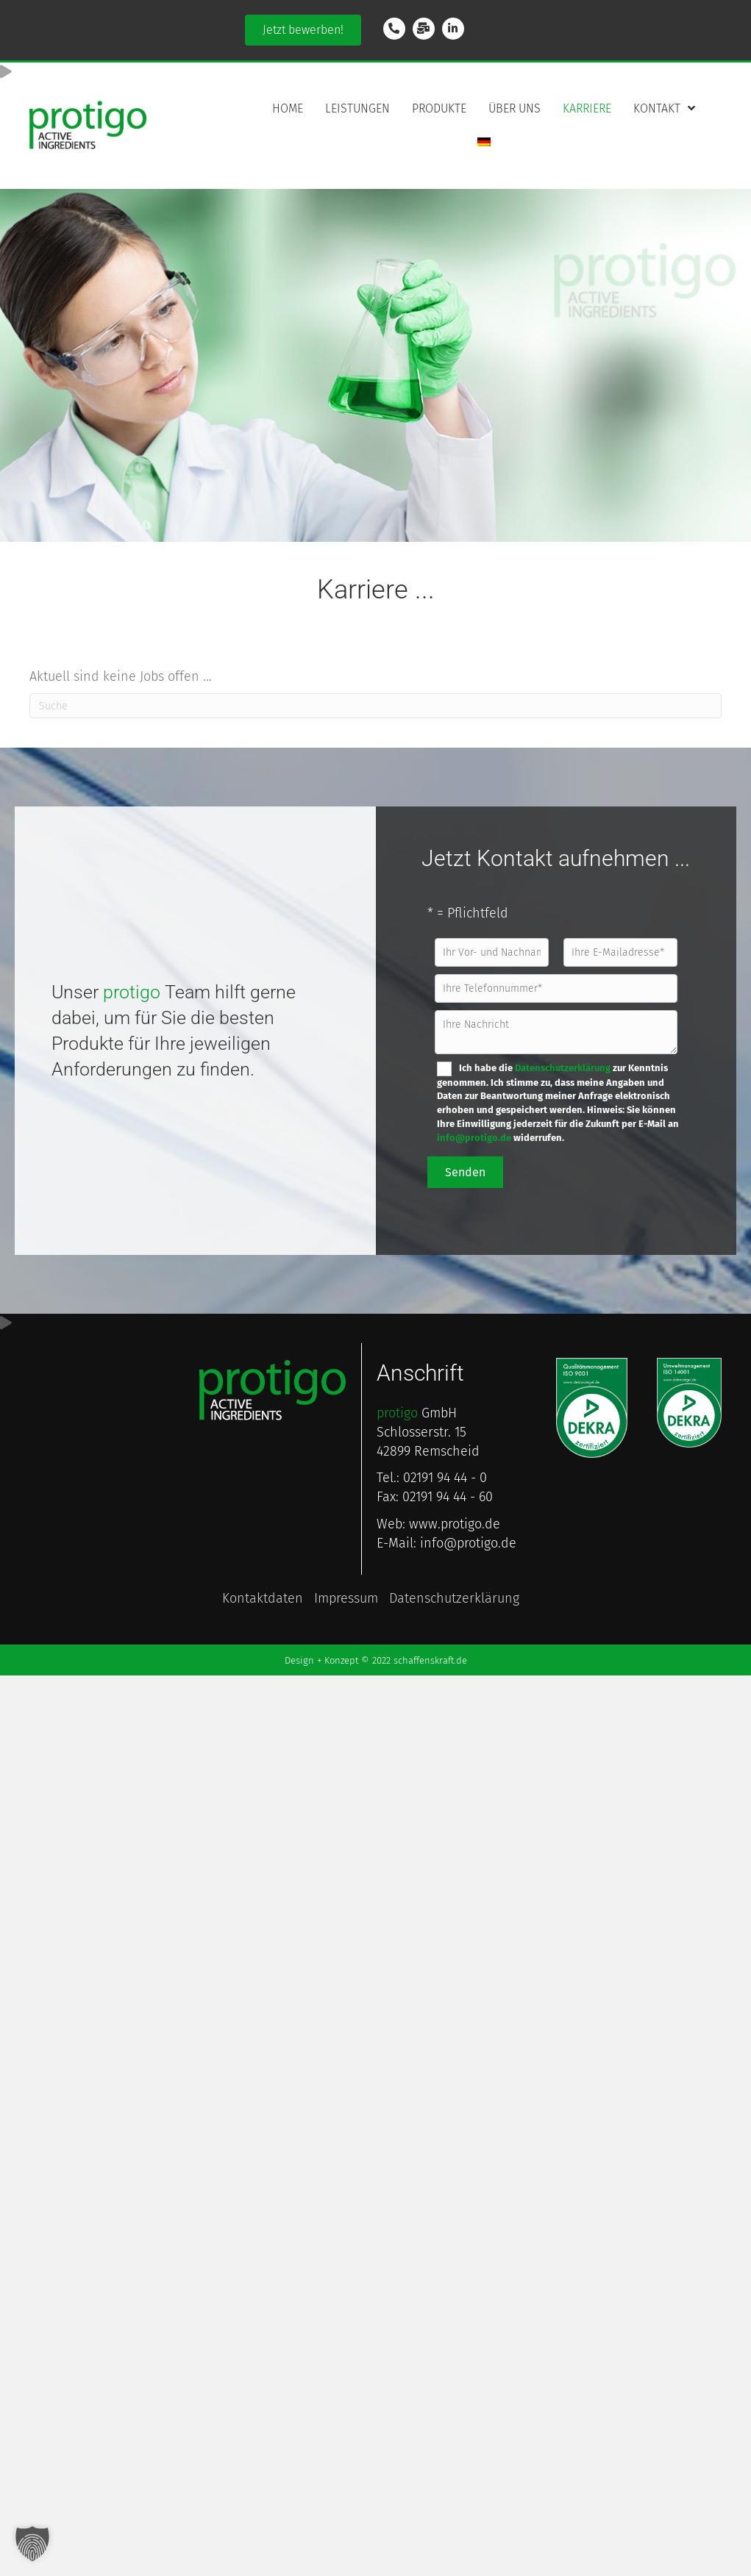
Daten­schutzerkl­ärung (454, 1599)
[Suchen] (375, 705)
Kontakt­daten (262, 1599)
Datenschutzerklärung (563, 1067)
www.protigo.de (454, 1524)
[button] (303, 30)
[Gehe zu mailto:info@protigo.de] (424, 29)
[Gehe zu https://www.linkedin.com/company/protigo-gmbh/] (453, 29)
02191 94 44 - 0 (445, 1478)
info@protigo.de (474, 1137)
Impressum (346, 1599)
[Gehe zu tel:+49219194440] (394, 29)
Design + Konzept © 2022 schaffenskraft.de (376, 1660)
